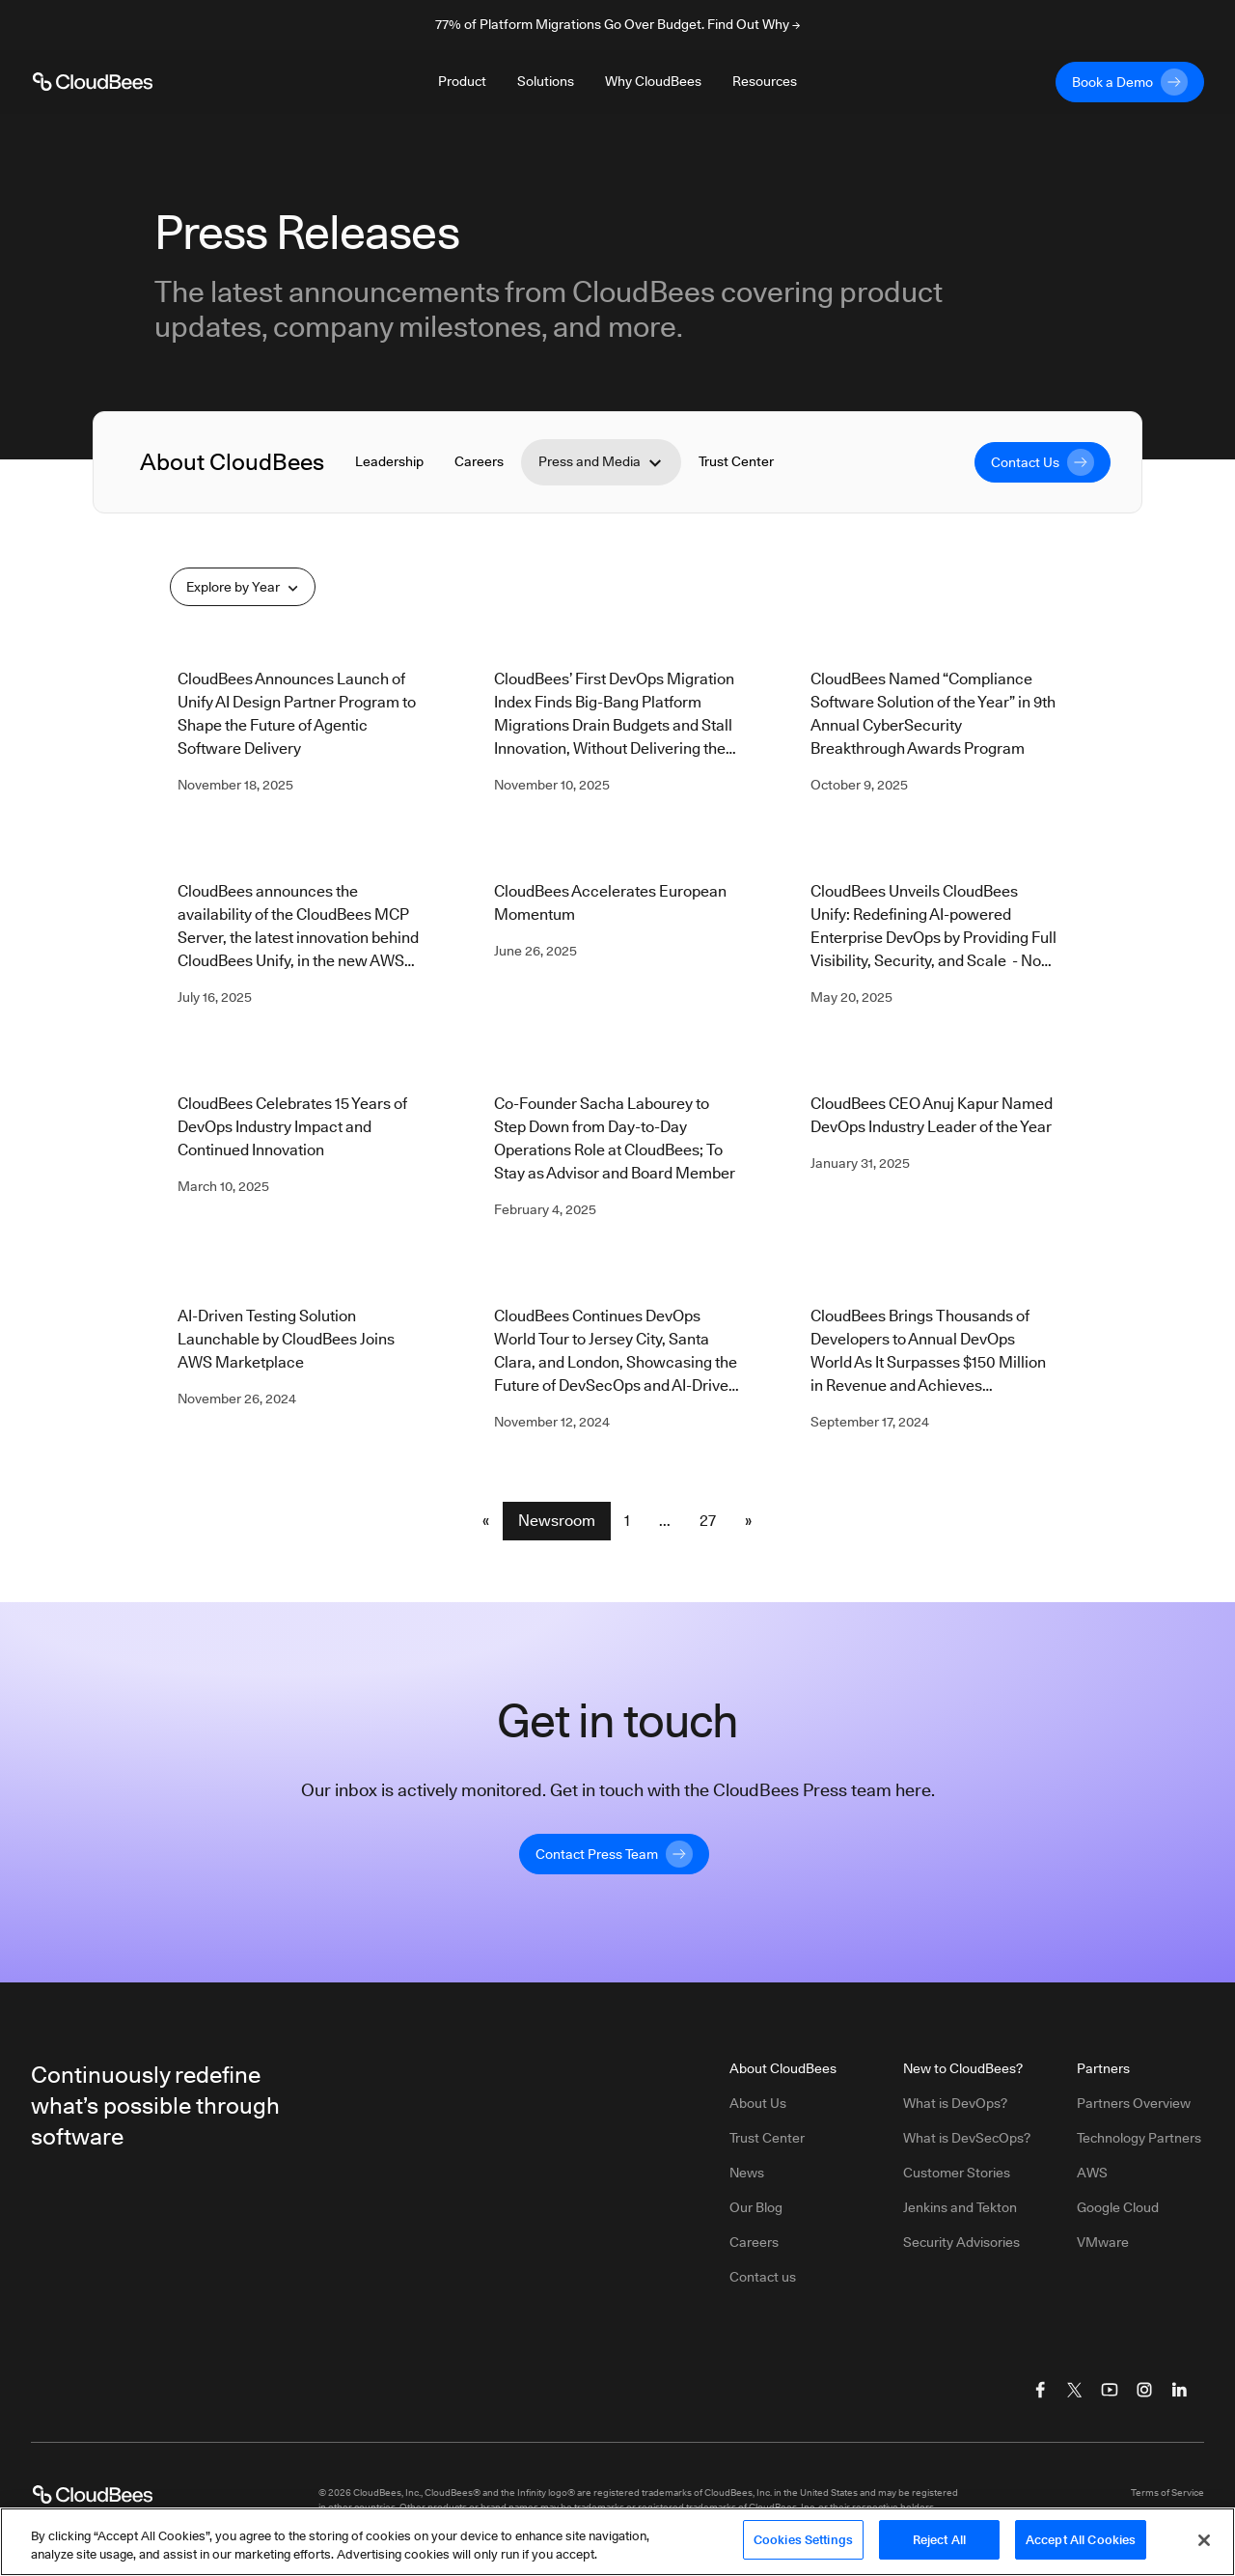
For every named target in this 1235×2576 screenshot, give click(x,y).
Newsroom (556, 1520)
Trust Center (736, 461)
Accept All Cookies (1081, 2547)
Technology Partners (1139, 2138)
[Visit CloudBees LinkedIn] (1179, 2389)
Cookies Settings (803, 2547)
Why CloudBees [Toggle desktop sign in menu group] (653, 81)
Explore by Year (242, 587)
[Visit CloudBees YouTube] (1109, 2389)
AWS (1092, 2172)
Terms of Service (1167, 2492)
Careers (479, 461)
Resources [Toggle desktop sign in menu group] (764, 81)
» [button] (748, 1520)
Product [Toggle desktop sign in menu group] (462, 81)
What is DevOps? (955, 2103)
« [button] (485, 1520)
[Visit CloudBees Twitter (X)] (1074, 2389)
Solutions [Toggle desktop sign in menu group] (545, 81)
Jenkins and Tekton (960, 2207)
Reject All (939, 2547)
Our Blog (755, 2207)
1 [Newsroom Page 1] (627, 1520)
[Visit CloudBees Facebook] (1040, 2389)
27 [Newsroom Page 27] (708, 1520)
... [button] (665, 1520)
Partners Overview (1134, 2103)
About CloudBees (232, 462)
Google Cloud (1118, 2207)
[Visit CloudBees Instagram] (1144, 2389)
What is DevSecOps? (966, 2138)
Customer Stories (956, 2172)
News (746, 2172)
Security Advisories (961, 2242)
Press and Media (601, 462)
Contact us (762, 2277)
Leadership (389, 461)
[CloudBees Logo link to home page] (92, 82)
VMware (1103, 2242)
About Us (757, 2103)
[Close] (1204, 2547)
